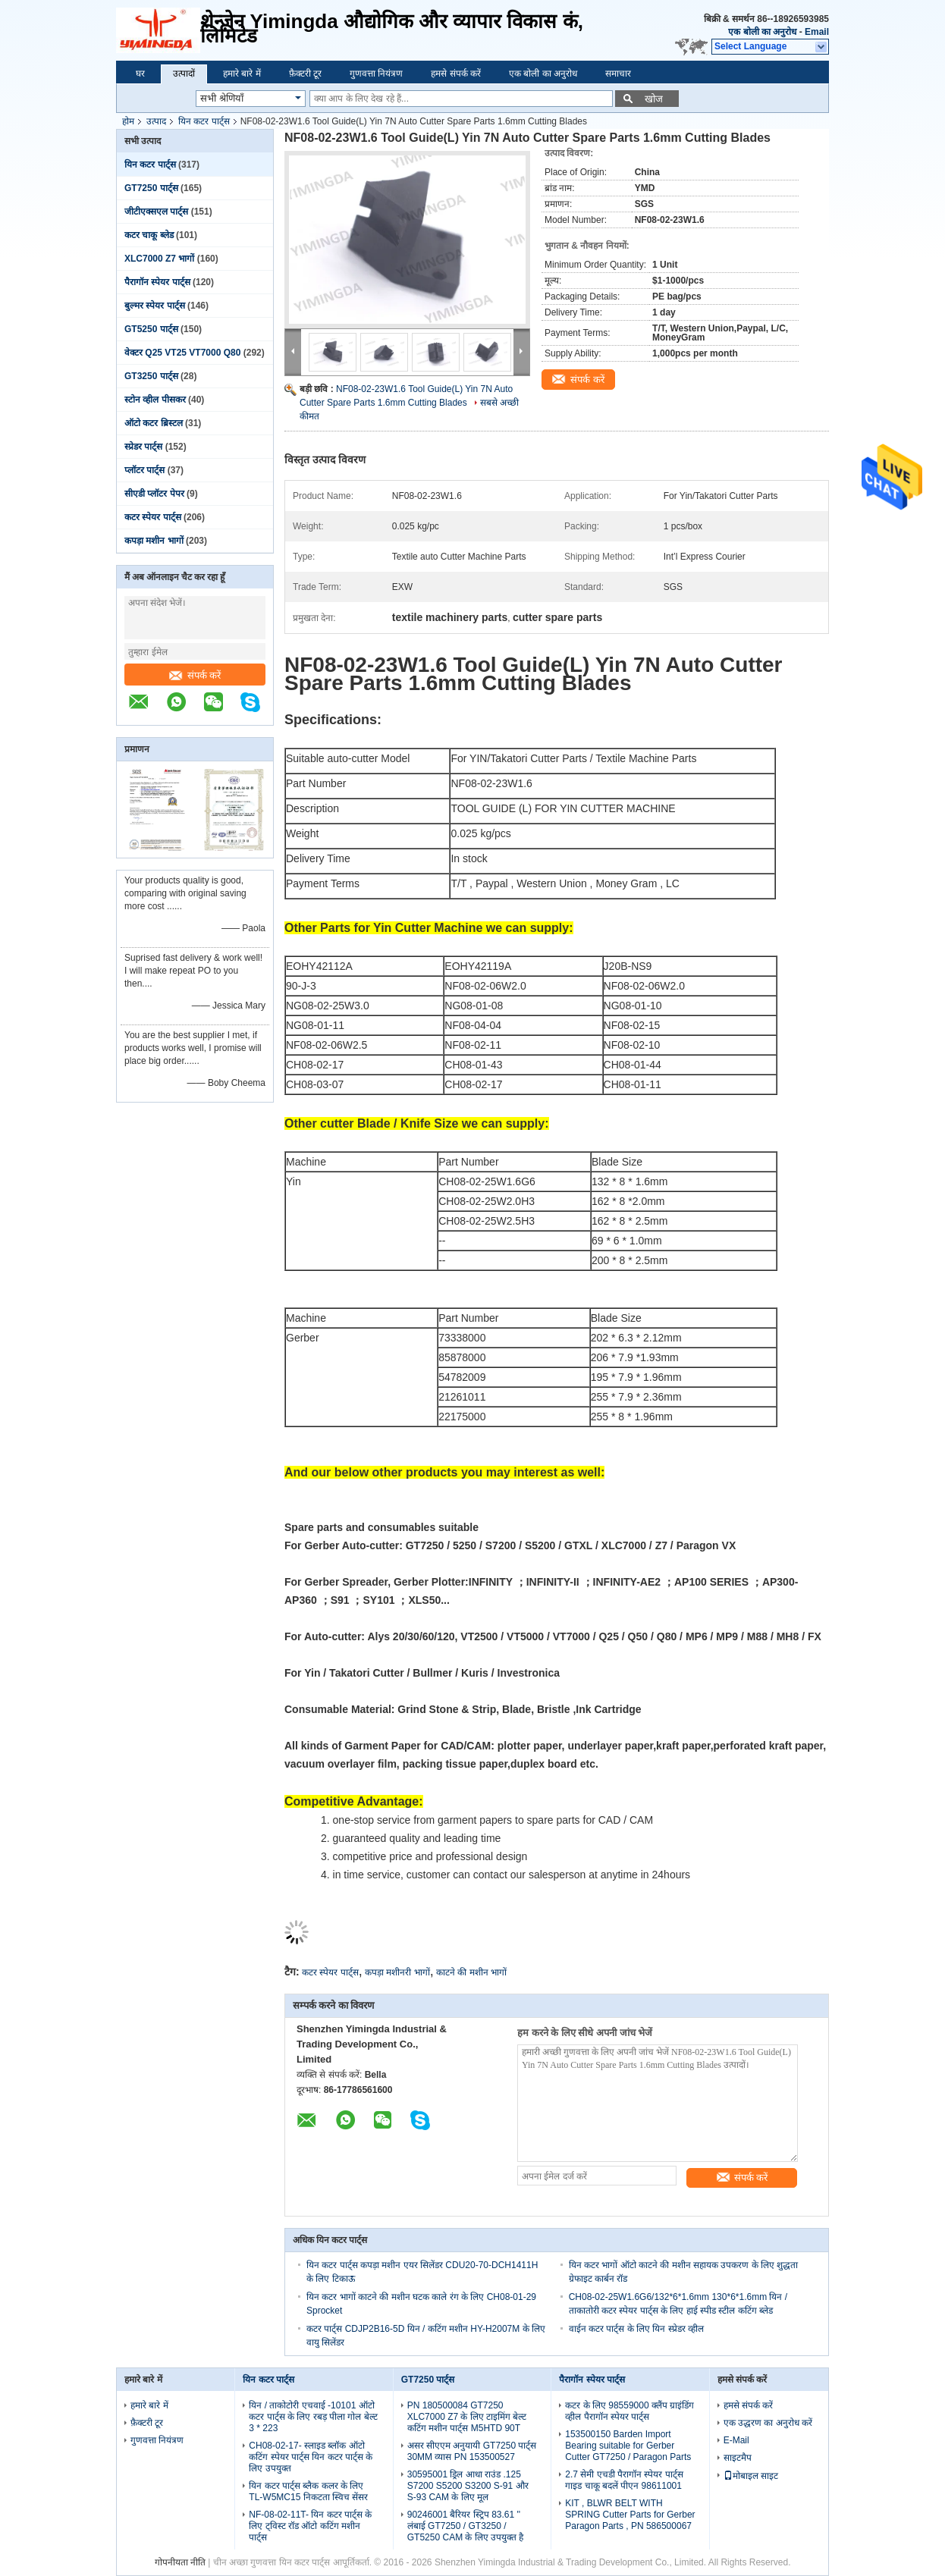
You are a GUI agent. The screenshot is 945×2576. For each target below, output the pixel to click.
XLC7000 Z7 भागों (159, 258)
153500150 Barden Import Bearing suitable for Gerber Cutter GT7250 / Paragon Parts (628, 2445)
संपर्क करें (195, 675)
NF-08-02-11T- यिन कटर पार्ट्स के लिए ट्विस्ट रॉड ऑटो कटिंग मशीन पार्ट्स (310, 2526)
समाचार (618, 73)
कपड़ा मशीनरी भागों (397, 1972)
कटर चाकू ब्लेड (149, 235)
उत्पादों (184, 73)
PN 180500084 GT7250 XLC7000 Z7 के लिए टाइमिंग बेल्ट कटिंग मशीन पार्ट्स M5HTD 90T (467, 2416)
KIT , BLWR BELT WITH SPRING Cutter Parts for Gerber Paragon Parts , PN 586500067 (630, 2514)
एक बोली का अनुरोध (762, 32)
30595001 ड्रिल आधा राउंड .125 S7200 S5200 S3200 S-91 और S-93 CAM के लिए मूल (468, 2485)
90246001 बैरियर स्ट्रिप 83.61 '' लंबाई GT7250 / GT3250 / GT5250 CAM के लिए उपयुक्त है (465, 2526)
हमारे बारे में (242, 73)
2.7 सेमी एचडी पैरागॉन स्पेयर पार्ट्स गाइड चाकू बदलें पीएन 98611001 (624, 2480)
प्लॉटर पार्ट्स (144, 470)
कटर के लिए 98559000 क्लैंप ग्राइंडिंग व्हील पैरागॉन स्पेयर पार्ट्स (629, 2411)
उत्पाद (156, 121)
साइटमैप (738, 2457)
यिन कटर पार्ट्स (204, 121)
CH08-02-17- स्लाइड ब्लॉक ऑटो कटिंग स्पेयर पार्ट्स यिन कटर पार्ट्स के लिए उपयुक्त (310, 2457)
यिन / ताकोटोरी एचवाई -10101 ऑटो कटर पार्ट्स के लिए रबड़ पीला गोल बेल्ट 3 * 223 (313, 2416)
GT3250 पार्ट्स (151, 376)
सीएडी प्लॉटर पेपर (154, 493)
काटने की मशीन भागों (471, 1972)
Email (817, 32)
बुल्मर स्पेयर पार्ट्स (154, 305)
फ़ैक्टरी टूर (305, 73)
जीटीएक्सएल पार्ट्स (156, 211)
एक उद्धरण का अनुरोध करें (768, 2423)
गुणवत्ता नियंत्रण (376, 73)
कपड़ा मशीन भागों (154, 540)
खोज (654, 99)
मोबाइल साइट (751, 2476)
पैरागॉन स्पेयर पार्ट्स (157, 282)
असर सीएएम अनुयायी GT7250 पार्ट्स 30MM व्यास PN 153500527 (472, 2451)
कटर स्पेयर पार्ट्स (152, 517)
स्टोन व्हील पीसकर (155, 399)
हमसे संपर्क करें (456, 73)
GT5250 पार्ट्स (151, 329)
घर (140, 73)
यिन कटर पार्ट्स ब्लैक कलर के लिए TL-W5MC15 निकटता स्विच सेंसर (308, 2491)
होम (128, 121)
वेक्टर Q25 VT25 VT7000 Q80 (182, 352)
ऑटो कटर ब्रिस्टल (153, 423)
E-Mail (736, 2440)
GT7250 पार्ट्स (151, 188)
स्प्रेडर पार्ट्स (143, 446)
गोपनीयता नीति (180, 2562)
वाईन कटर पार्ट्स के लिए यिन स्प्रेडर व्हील (636, 2328)
